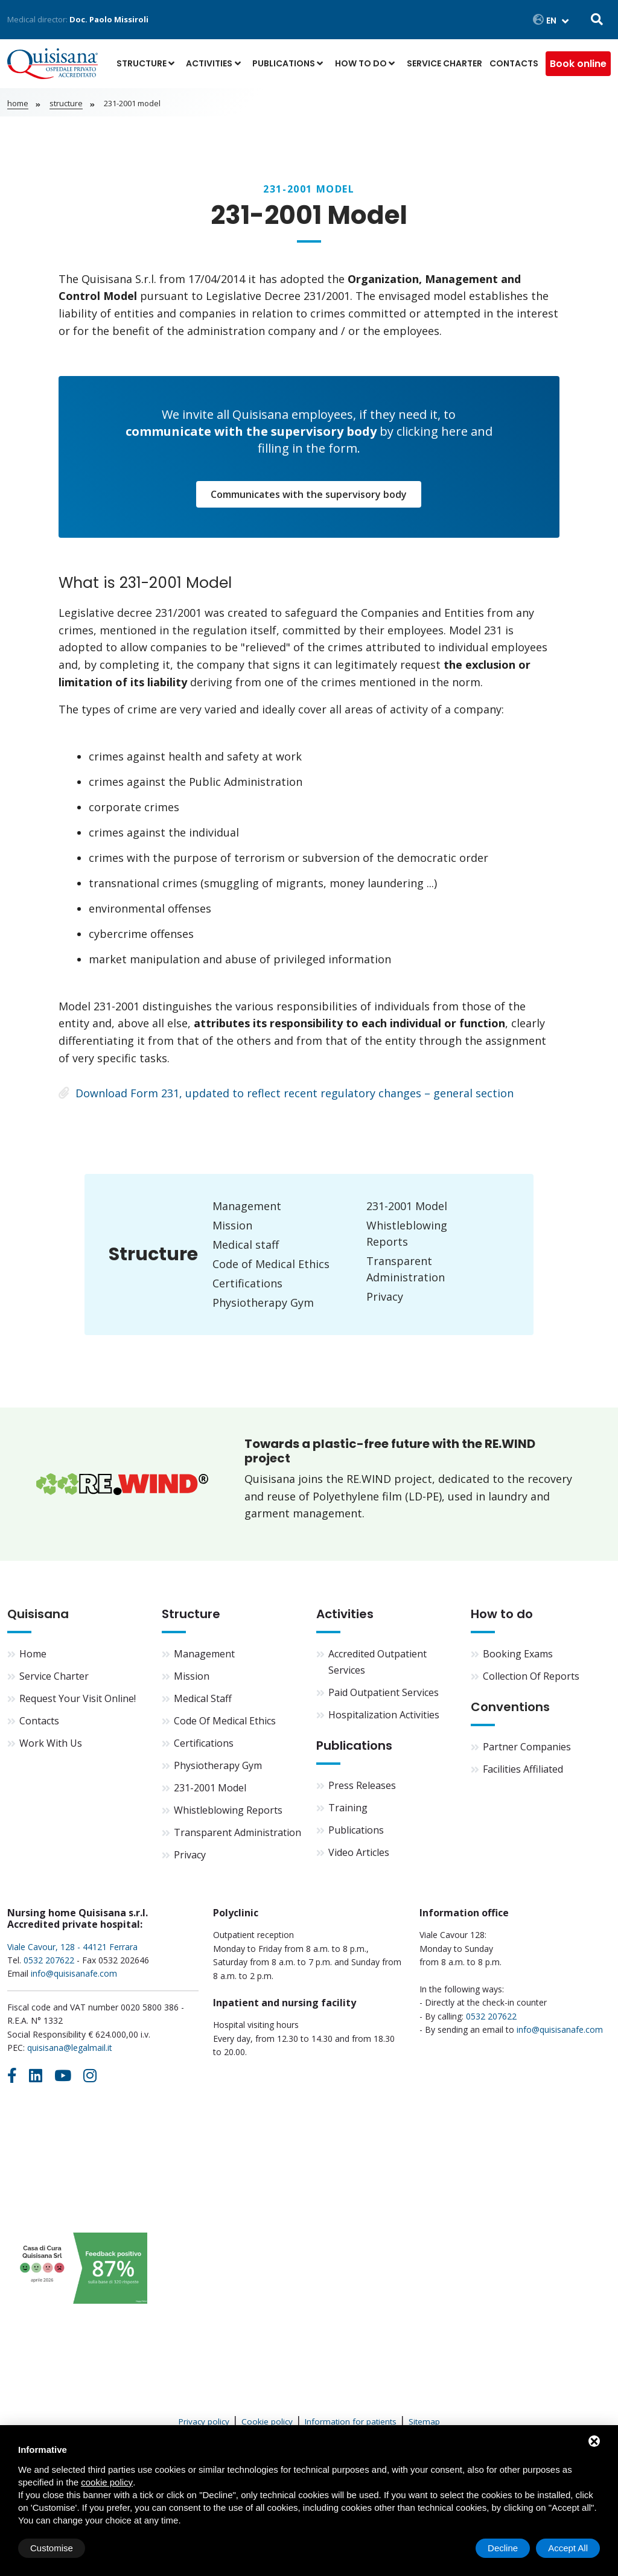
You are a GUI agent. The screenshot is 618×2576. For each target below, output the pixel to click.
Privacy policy (204, 2421)
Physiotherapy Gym (263, 1302)
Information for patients (351, 2421)
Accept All (568, 2548)
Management (246, 1206)
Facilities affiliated (523, 1769)
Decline (503, 2548)
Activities (209, 63)
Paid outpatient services (383, 1692)
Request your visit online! (77, 1698)
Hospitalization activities (383, 1714)
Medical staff (245, 1244)
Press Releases (362, 1785)
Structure (141, 63)
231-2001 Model (406, 1206)
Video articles (358, 1852)
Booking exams (518, 1653)
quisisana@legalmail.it (69, 2047)
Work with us (50, 1743)
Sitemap (424, 2421)
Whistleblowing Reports (228, 1810)
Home (17, 103)
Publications (283, 63)
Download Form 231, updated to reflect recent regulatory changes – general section (286, 1093)
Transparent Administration (237, 1832)
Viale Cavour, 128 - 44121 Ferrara (72, 1947)
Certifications (247, 1283)
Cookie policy (267, 2421)
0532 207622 (49, 1960)
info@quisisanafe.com (74, 1973)
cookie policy (107, 2482)
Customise (51, 2548)
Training (348, 1807)
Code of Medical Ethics (271, 1264)
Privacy (384, 1296)
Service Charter (444, 63)
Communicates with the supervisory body (309, 494)
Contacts (513, 63)
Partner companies (527, 1746)
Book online (578, 64)
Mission (232, 1225)
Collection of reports (531, 1676)
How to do (361, 63)
